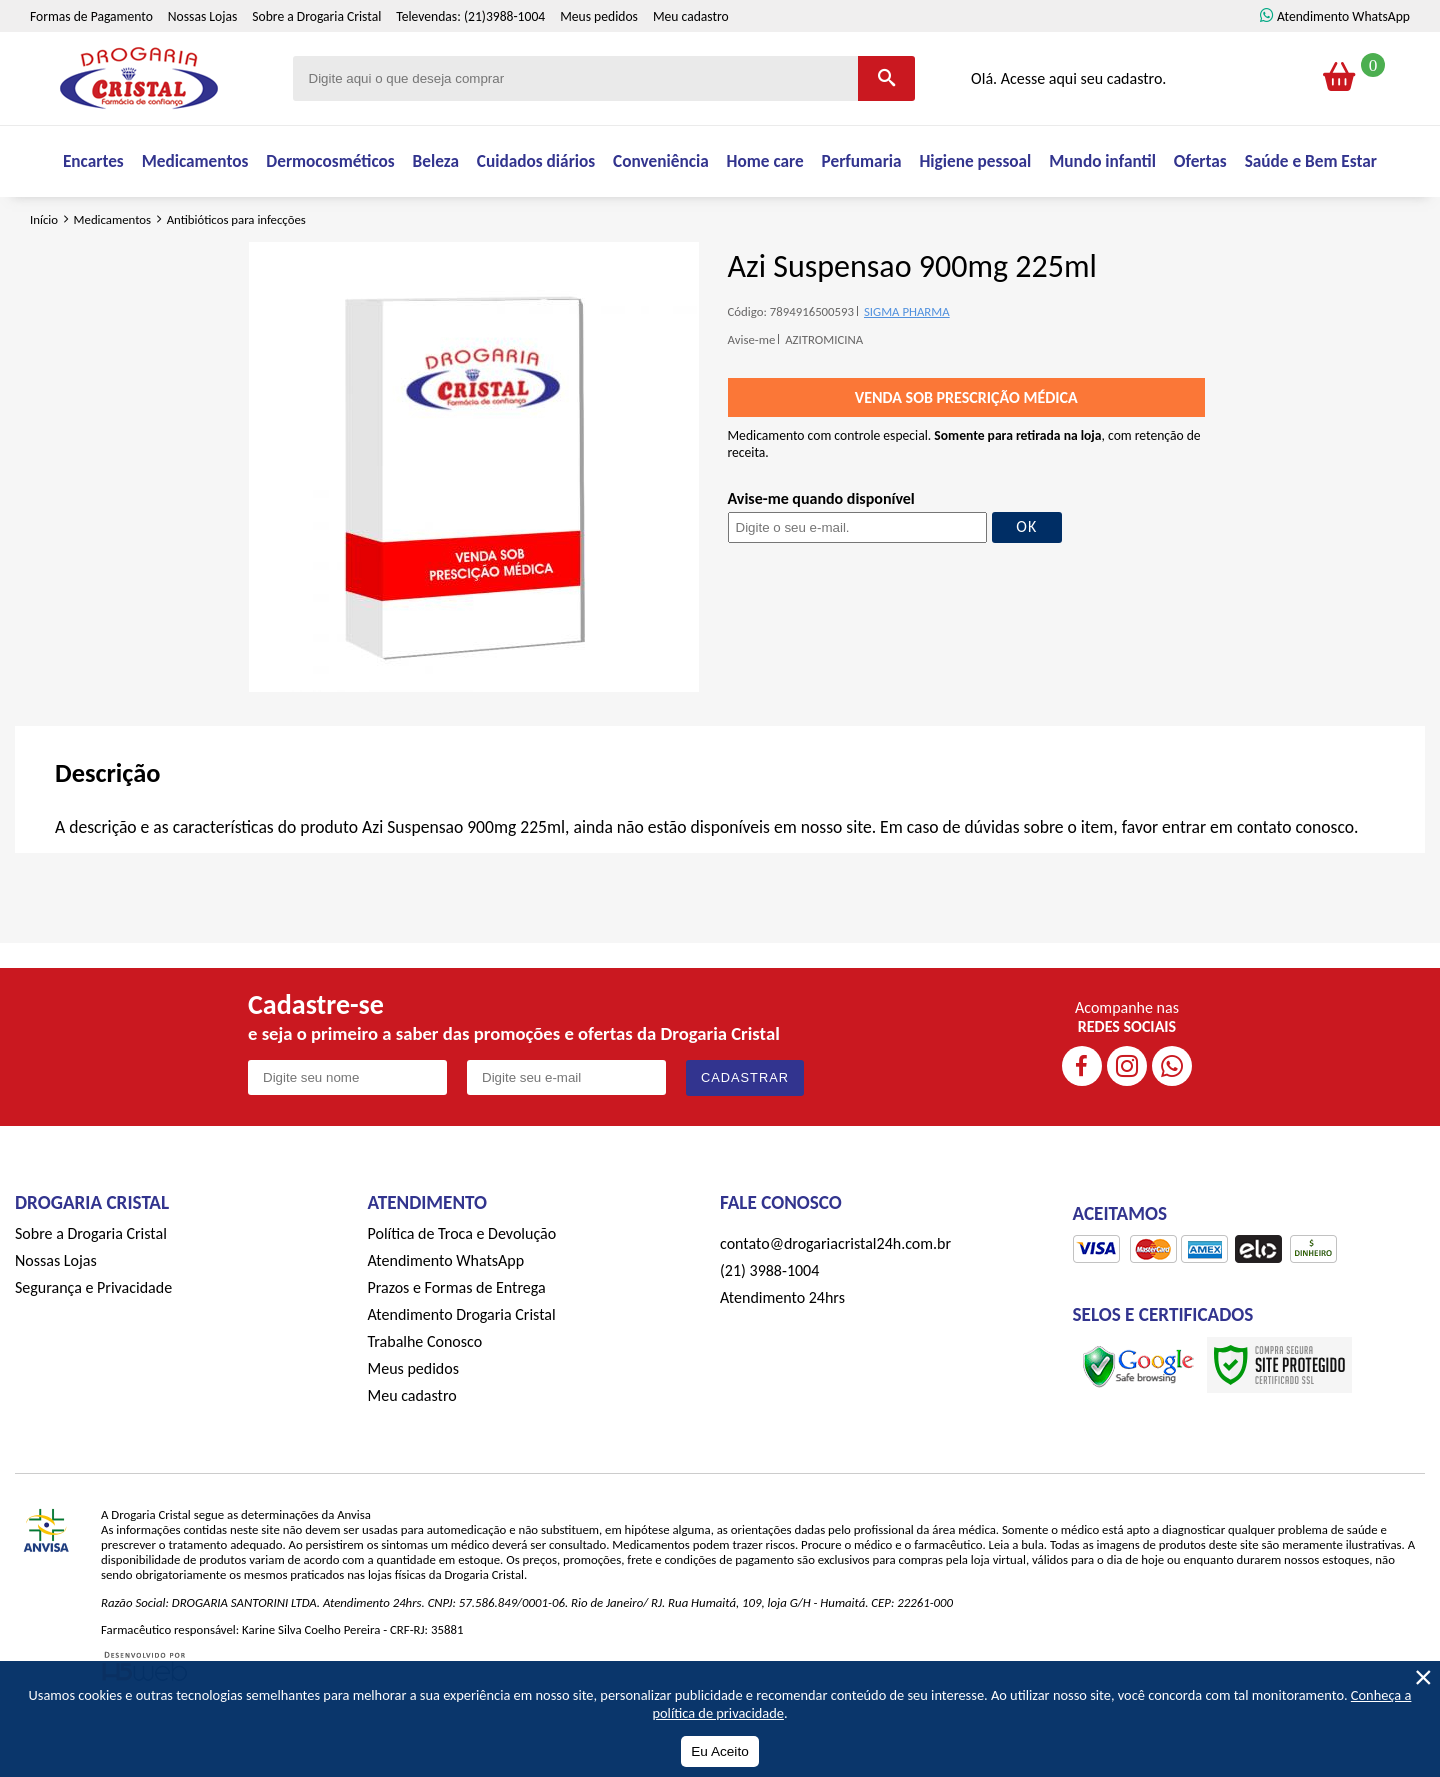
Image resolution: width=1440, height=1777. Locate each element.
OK (1026, 581)
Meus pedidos (599, 59)
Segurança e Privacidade (93, 1341)
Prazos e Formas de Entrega (457, 1341)
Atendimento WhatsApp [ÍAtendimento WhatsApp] (1343, 59)
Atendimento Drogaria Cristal (462, 1368)
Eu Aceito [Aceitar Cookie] (719, 1751)
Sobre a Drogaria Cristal (316, 59)
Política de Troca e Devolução (462, 1287)
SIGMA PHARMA (907, 365)
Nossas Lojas (202, 59)
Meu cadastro (691, 59)
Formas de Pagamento (91, 59)
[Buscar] (886, 121)
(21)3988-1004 (504, 59)
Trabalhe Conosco (425, 1395)
